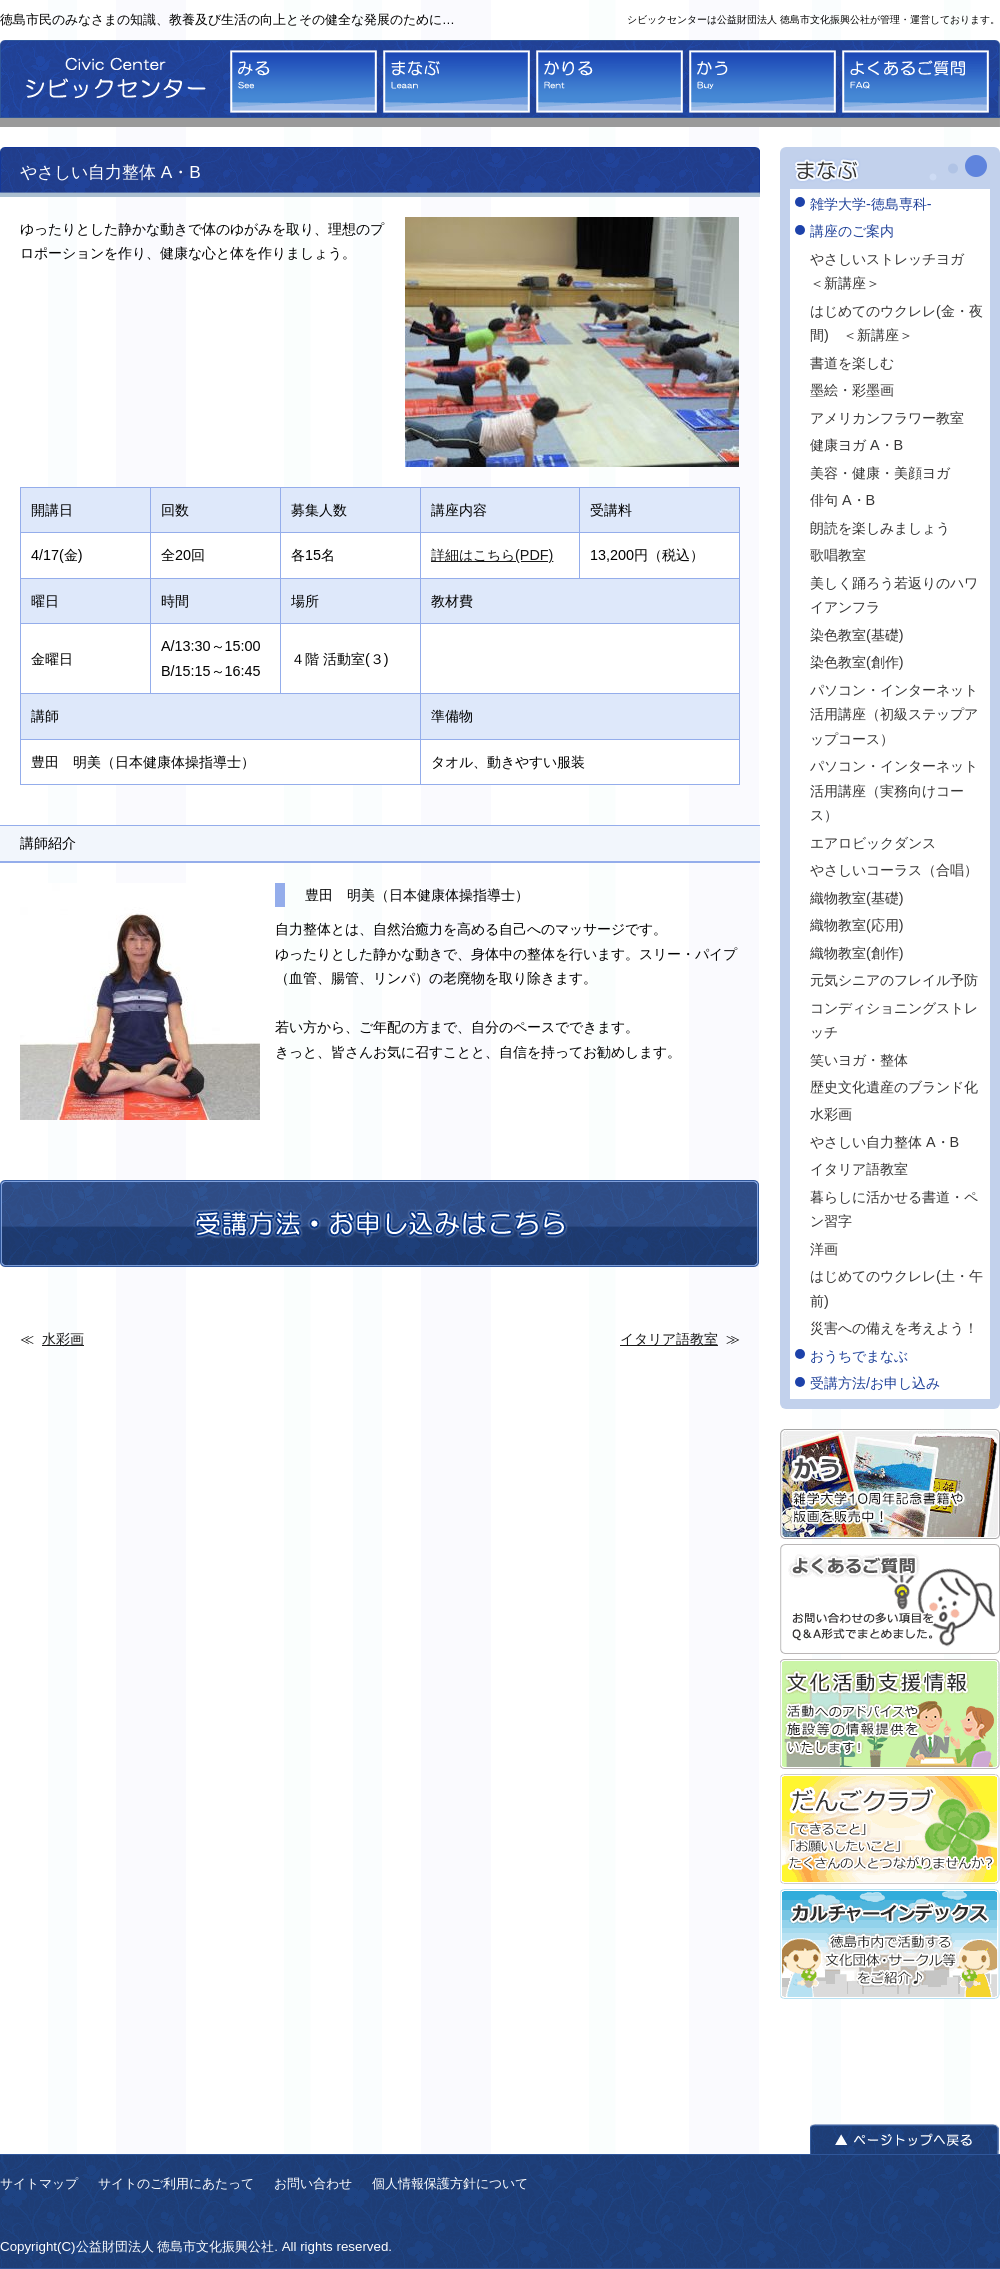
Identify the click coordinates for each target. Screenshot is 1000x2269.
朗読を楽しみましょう (880, 528)
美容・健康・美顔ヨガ (880, 473)
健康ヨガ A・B (856, 445)
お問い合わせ (313, 2183)
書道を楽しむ (852, 363)
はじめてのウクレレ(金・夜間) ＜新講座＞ (896, 323)
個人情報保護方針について (450, 2183)
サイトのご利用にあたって (176, 2183)
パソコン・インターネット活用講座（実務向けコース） (894, 790)
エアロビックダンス (873, 843)
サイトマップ (39, 2183)
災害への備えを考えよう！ (894, 1328)
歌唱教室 (838, 555)
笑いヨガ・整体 (859, 1060)
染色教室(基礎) (857, 635)
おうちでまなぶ (859, 1356)
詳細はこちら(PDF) (492, 555)
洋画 (824, 1249)
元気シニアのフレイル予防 (894, 980)
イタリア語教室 (669, 1339)
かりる (609, 81)
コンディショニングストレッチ (894, 1020)
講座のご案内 (852, 231)
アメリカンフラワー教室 (887, 418)
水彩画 (63, 1339)
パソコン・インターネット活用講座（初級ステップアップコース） (894, 714)
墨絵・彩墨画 (852, 390)
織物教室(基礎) (857, 898)
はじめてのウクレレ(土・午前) (896, 1288)
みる (303, 81)
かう (762, 81)
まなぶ (456, 81)
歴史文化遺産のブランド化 (894, 1087)
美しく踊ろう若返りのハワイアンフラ (894, 595)
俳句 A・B (842, 500)
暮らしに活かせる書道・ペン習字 (894, 1209)
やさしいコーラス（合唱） (894, 870)
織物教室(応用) (857, 925)
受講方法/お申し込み (875, 1383)
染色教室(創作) (857, 662)
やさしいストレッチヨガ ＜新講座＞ (897, 271)
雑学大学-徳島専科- (871, 204)
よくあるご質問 (915, 81)
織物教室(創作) (857, 953)
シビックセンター (110, 83)
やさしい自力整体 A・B (884, 1142)
